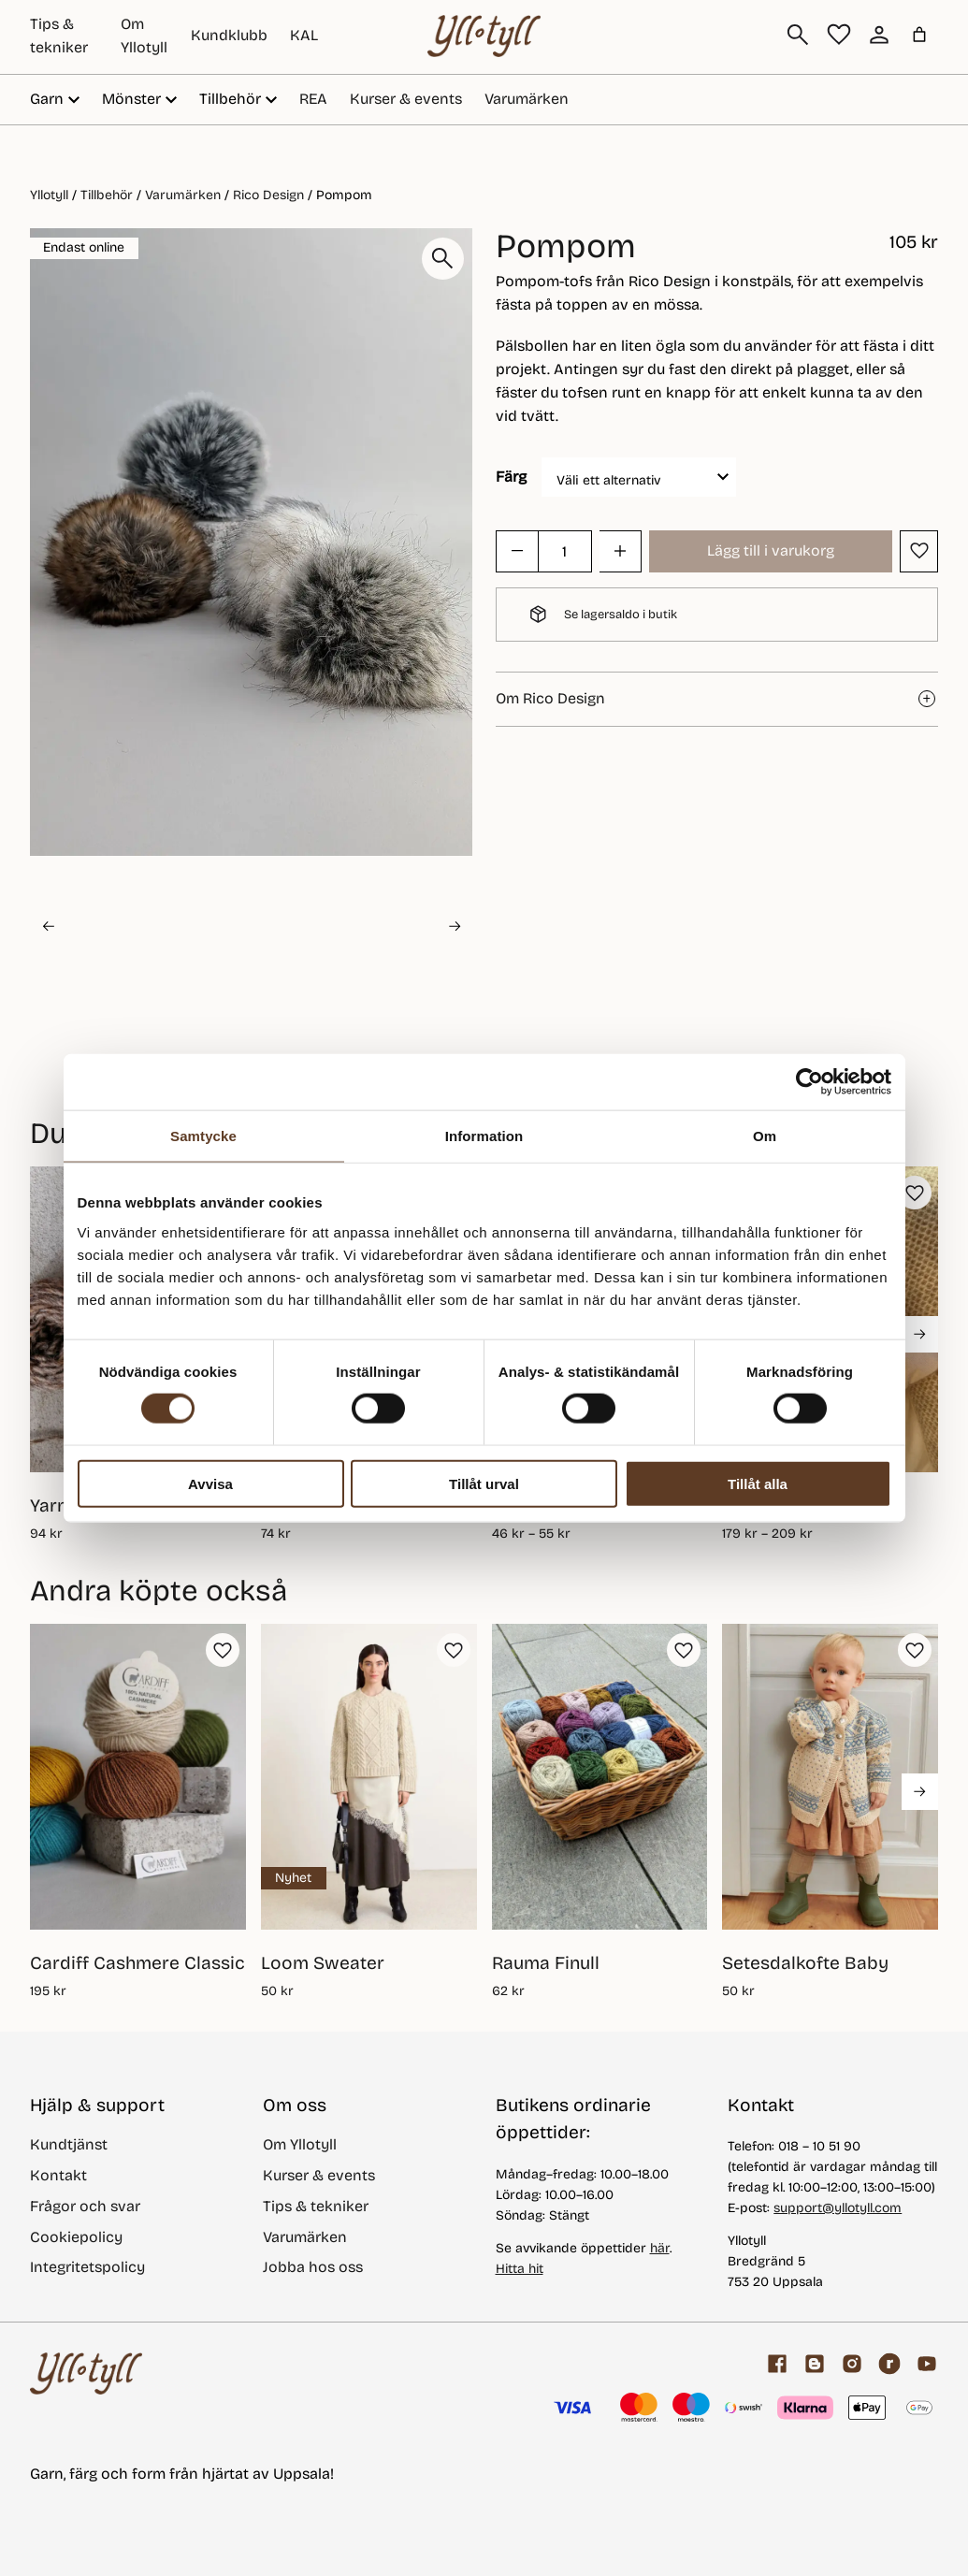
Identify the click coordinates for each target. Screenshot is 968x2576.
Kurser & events (406, 99)
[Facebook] (777, 2363)
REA (313, 99)
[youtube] (927, 2363)
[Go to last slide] (47, 926)
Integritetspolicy (87, 2267)
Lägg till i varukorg (770, 550)
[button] (103, 926)
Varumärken (526, 99)
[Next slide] (454, 926)
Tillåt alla (757, 1483)
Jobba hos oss (313, 2267)
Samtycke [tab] (203, 1136)
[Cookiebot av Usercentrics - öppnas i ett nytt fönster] (809, 1082)
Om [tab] (764, 1136)
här (660, 2248)
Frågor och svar (85, 2206)
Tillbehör (106, 195)
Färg (511, 476)
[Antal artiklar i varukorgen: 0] (919, 34)
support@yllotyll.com (837, 2208)
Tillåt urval (484, 1483)
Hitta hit (519, 2269)
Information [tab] (484, 1136)
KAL (304, 35)
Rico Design (268, 195)
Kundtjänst (69, 2144)
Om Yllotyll (300, 2144)
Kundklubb (229, 35)
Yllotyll (49, 195)
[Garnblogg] (814, 2363)
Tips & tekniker (315, 2206)
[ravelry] (889, 2363)
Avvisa (210, 1483)
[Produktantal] (565, 551)
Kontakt (58, 2175)
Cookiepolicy (76, 2237)
